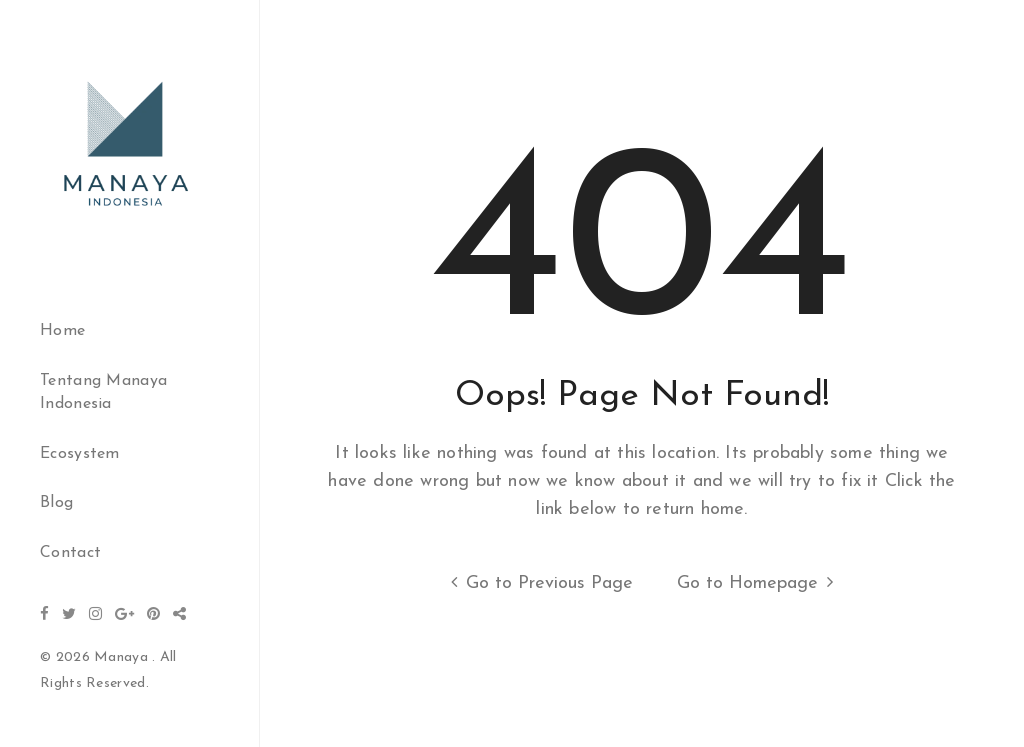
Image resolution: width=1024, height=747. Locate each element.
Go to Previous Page (537, 583)
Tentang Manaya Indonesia (103, 392)
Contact (70, 553)
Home (62, 331)
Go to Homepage (759, 583)
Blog (56, 503)
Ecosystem (80, 454)
